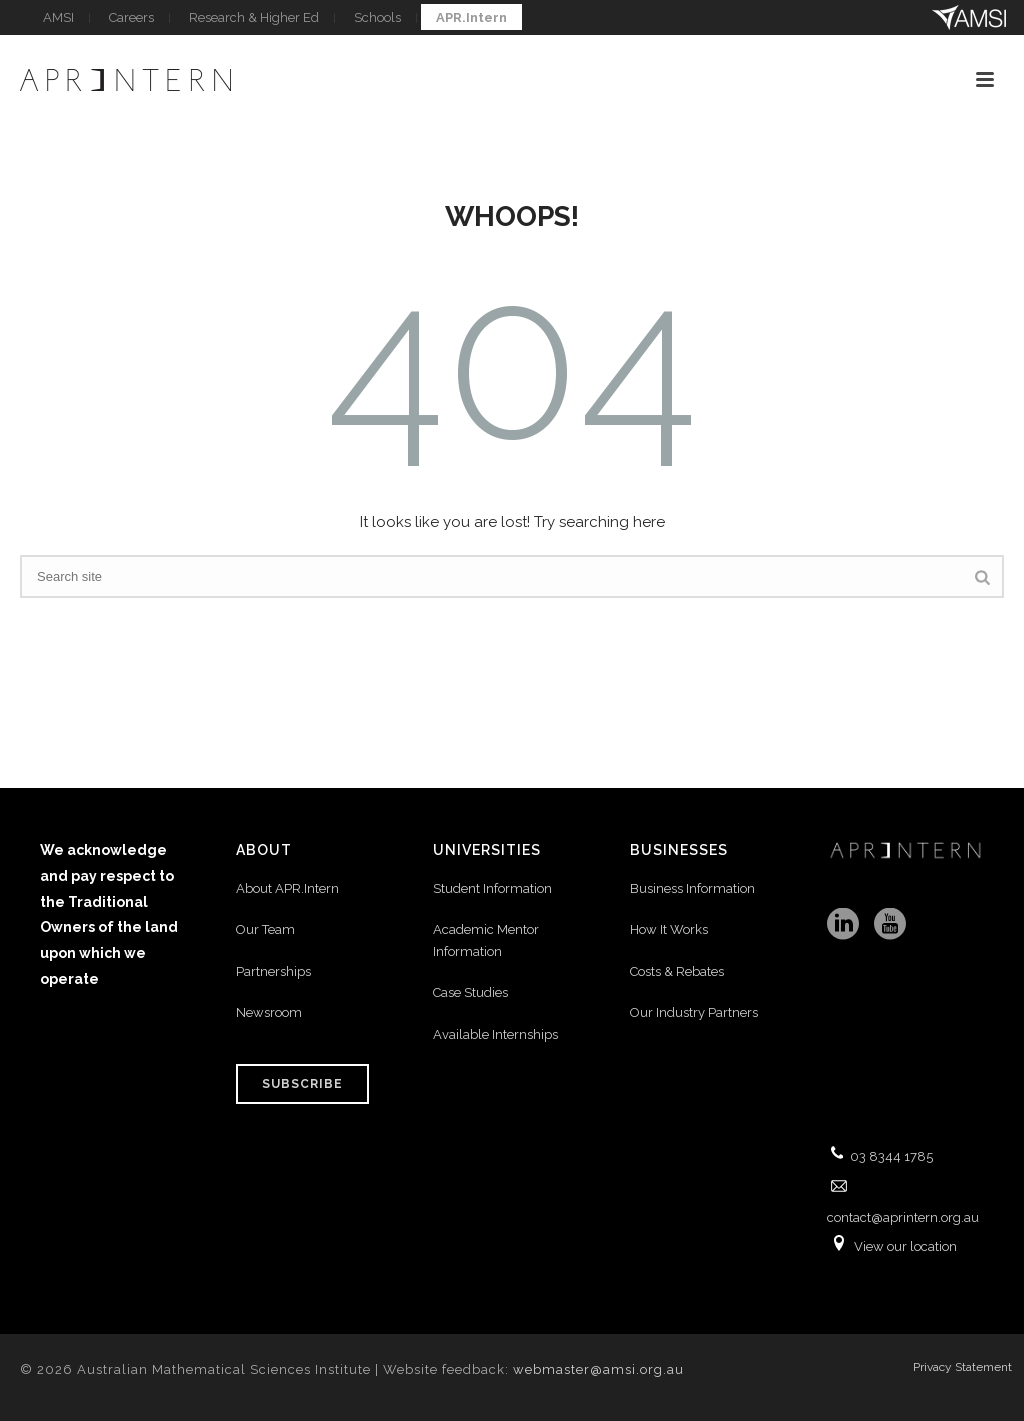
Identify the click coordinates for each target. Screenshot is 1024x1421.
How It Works (669, 929)
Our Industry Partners (694, 1012)
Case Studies (470, 992)
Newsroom (269, 1012)
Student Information (492, 888)
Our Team (265, 929)
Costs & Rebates (677, 971)
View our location (905, 1246)
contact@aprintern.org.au (903, 1217)
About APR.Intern (289, 888)
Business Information (692, 888)
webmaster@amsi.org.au (598, 1369)
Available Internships (495, 1034)
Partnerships (273, 971)
